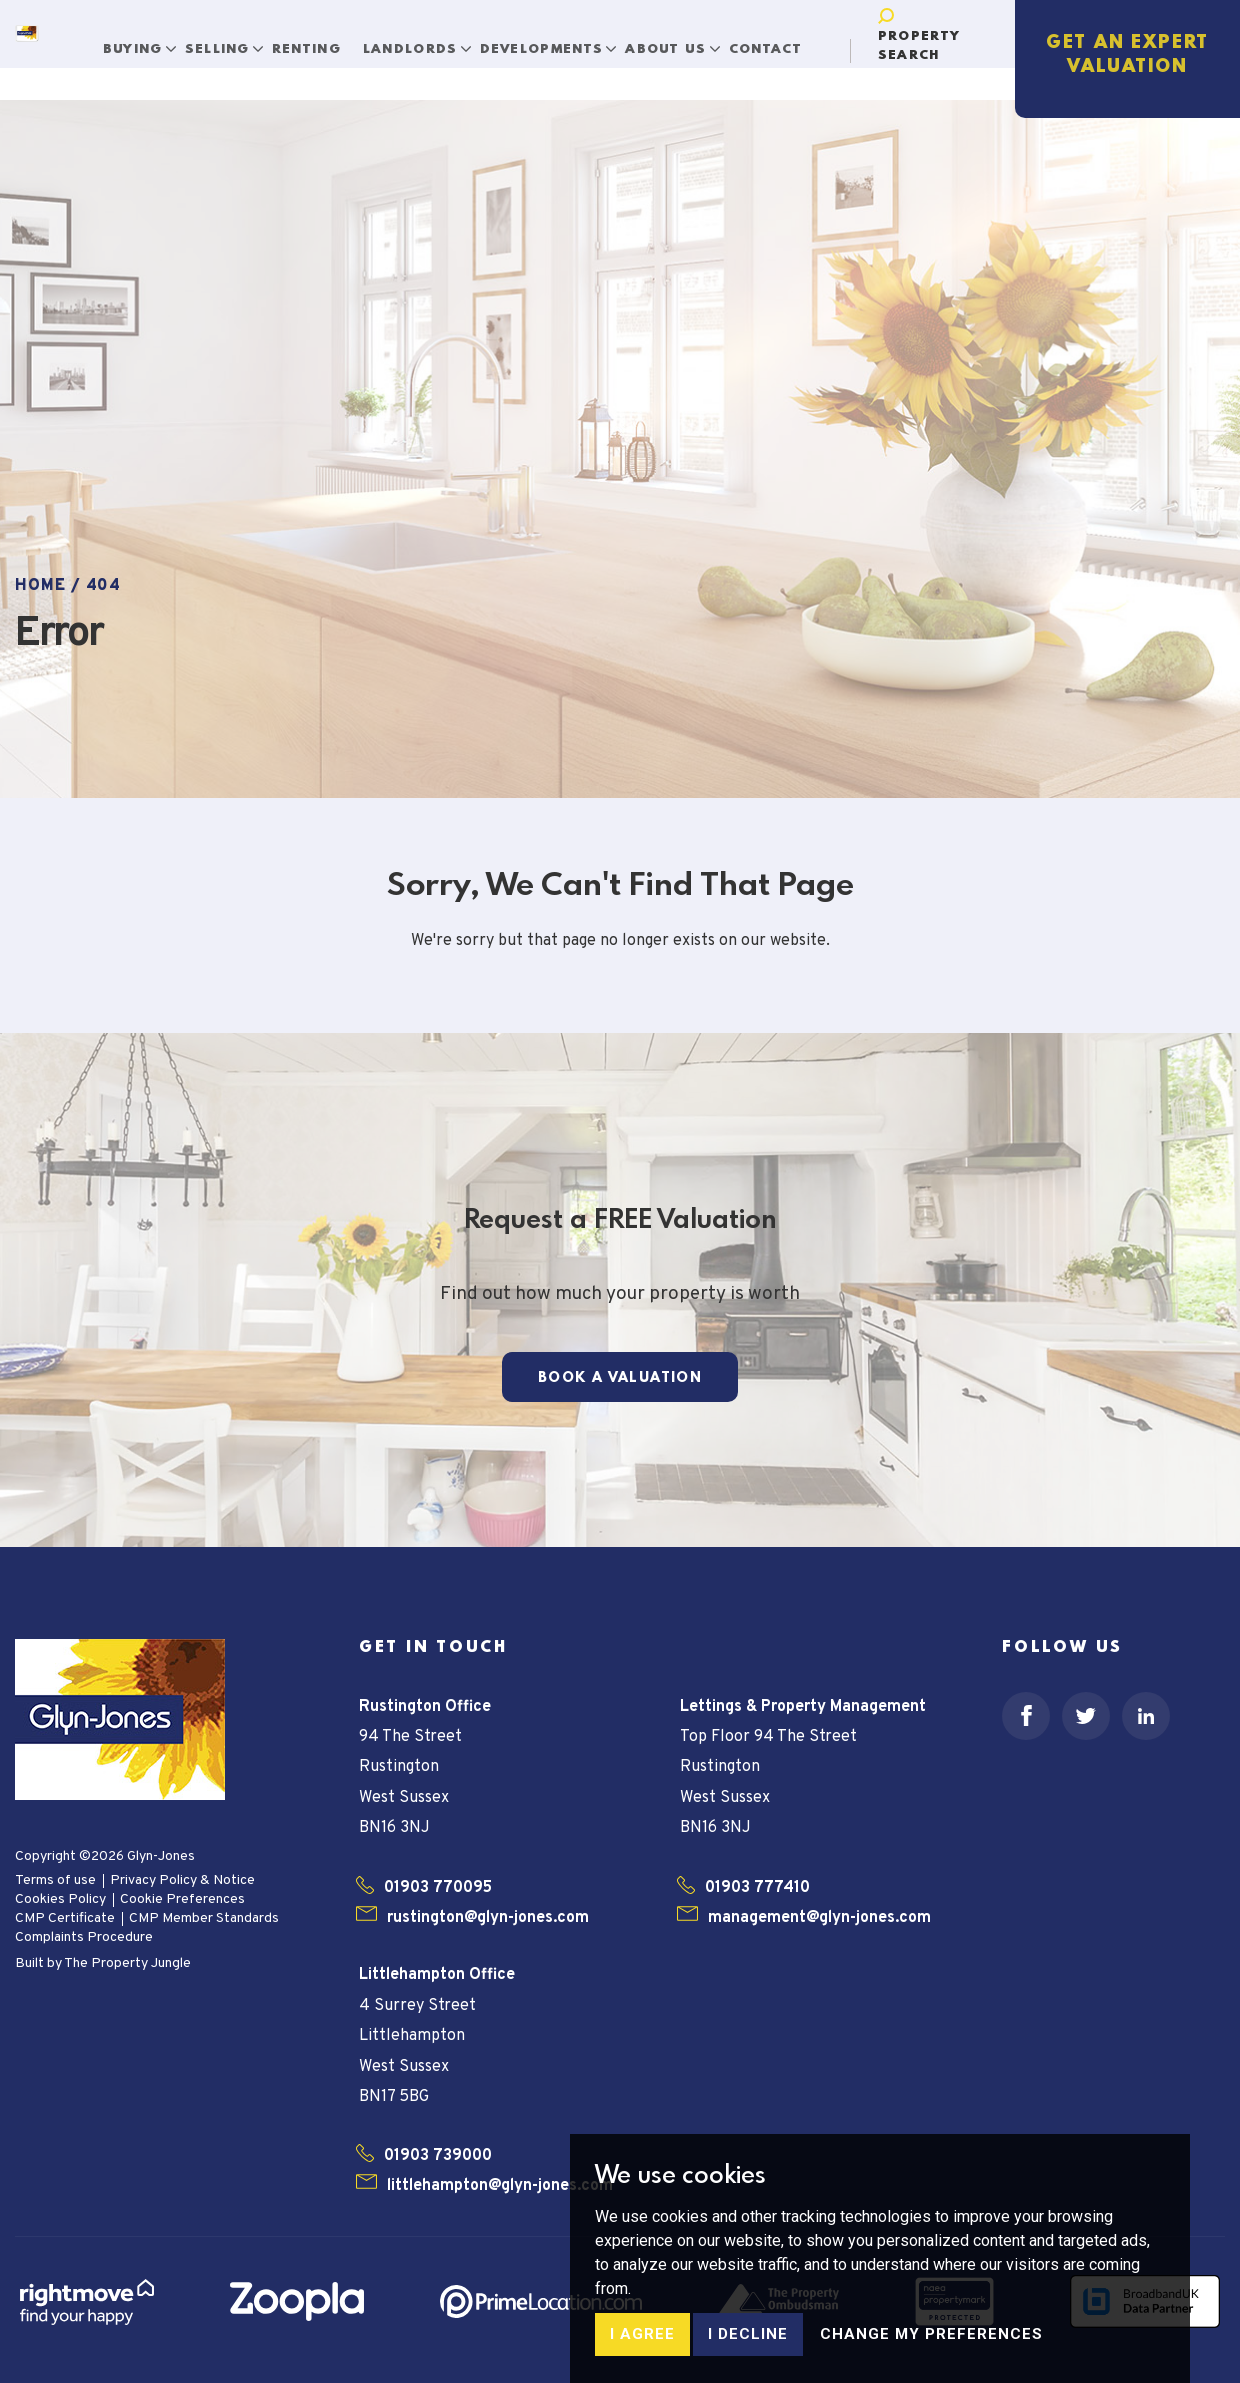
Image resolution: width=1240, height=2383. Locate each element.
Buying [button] (148, 37)
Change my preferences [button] (931, 2357)
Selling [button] (233, 37)
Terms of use (55, 1880)
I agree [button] (642, 2357)
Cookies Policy (60, 1899)
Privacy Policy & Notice (182, 1880)
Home (40, 586)
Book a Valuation (620, 1378)
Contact (779, 37)
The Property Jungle (127, 1963)
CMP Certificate (65, 1918)
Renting (319, 37)
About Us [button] (681, 37)
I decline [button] (748, 2357)
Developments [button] (557, 37)
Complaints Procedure (84, 1937)
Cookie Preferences (182, 1899)
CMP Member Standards (204, 1918)
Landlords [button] (426, 37)
